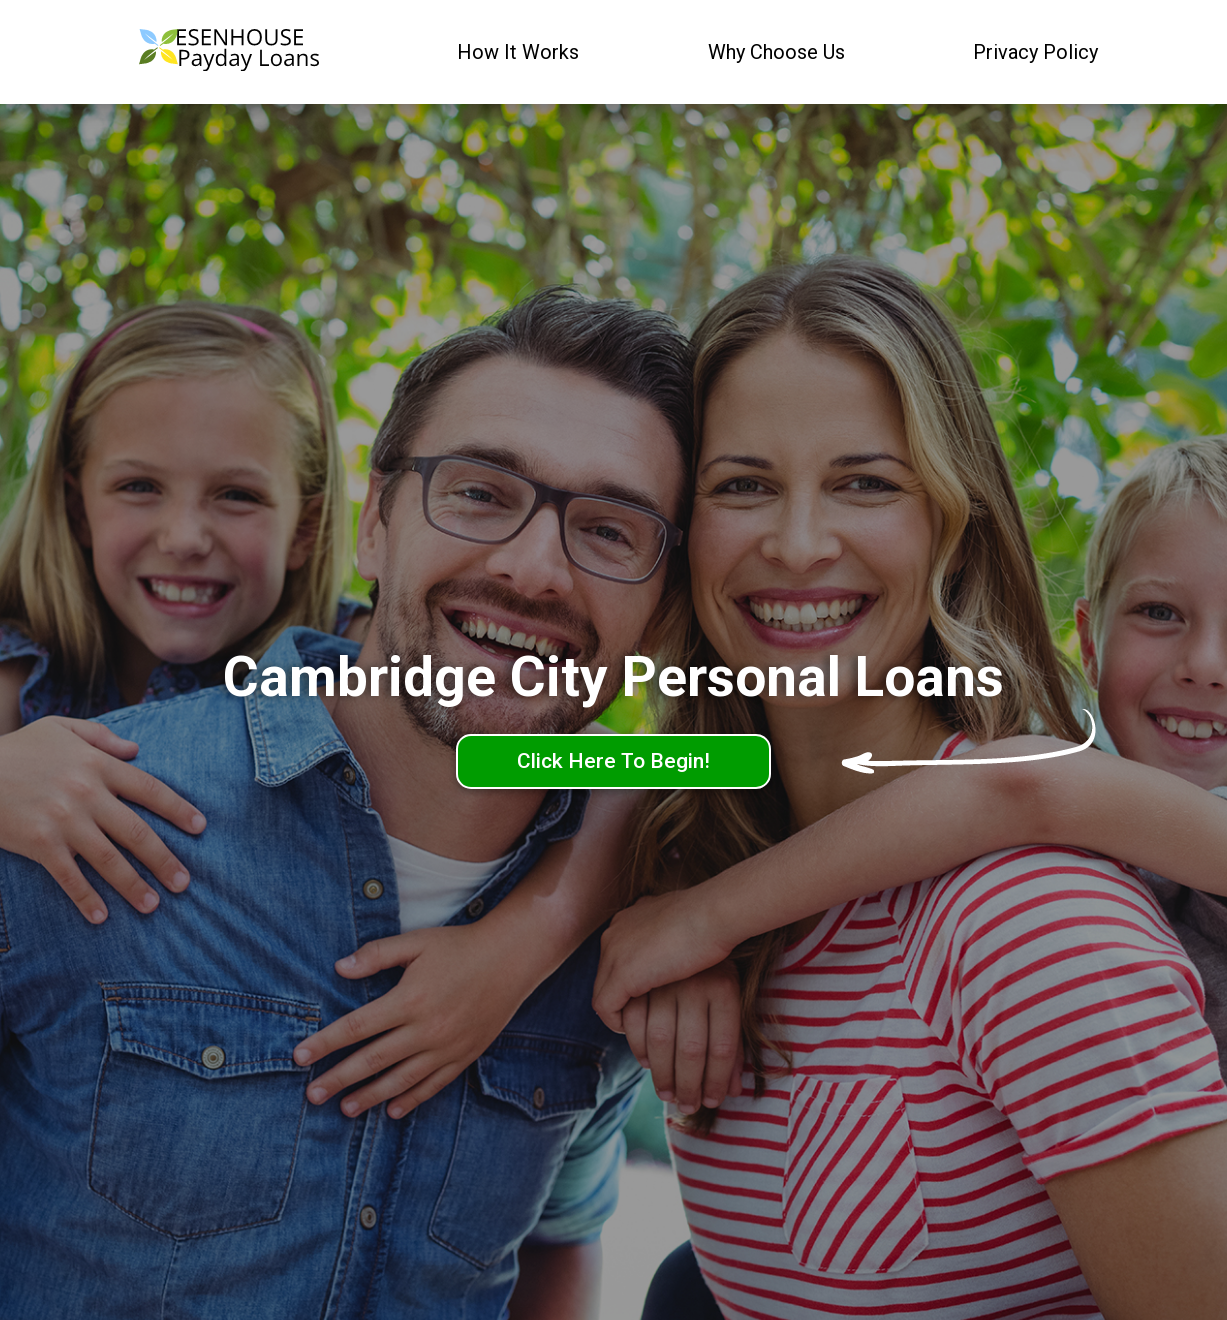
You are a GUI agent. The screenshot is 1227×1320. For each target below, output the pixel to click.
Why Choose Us (776, 52)
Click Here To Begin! (613, 761)
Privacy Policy (1035, 52)
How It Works (518, 52)
